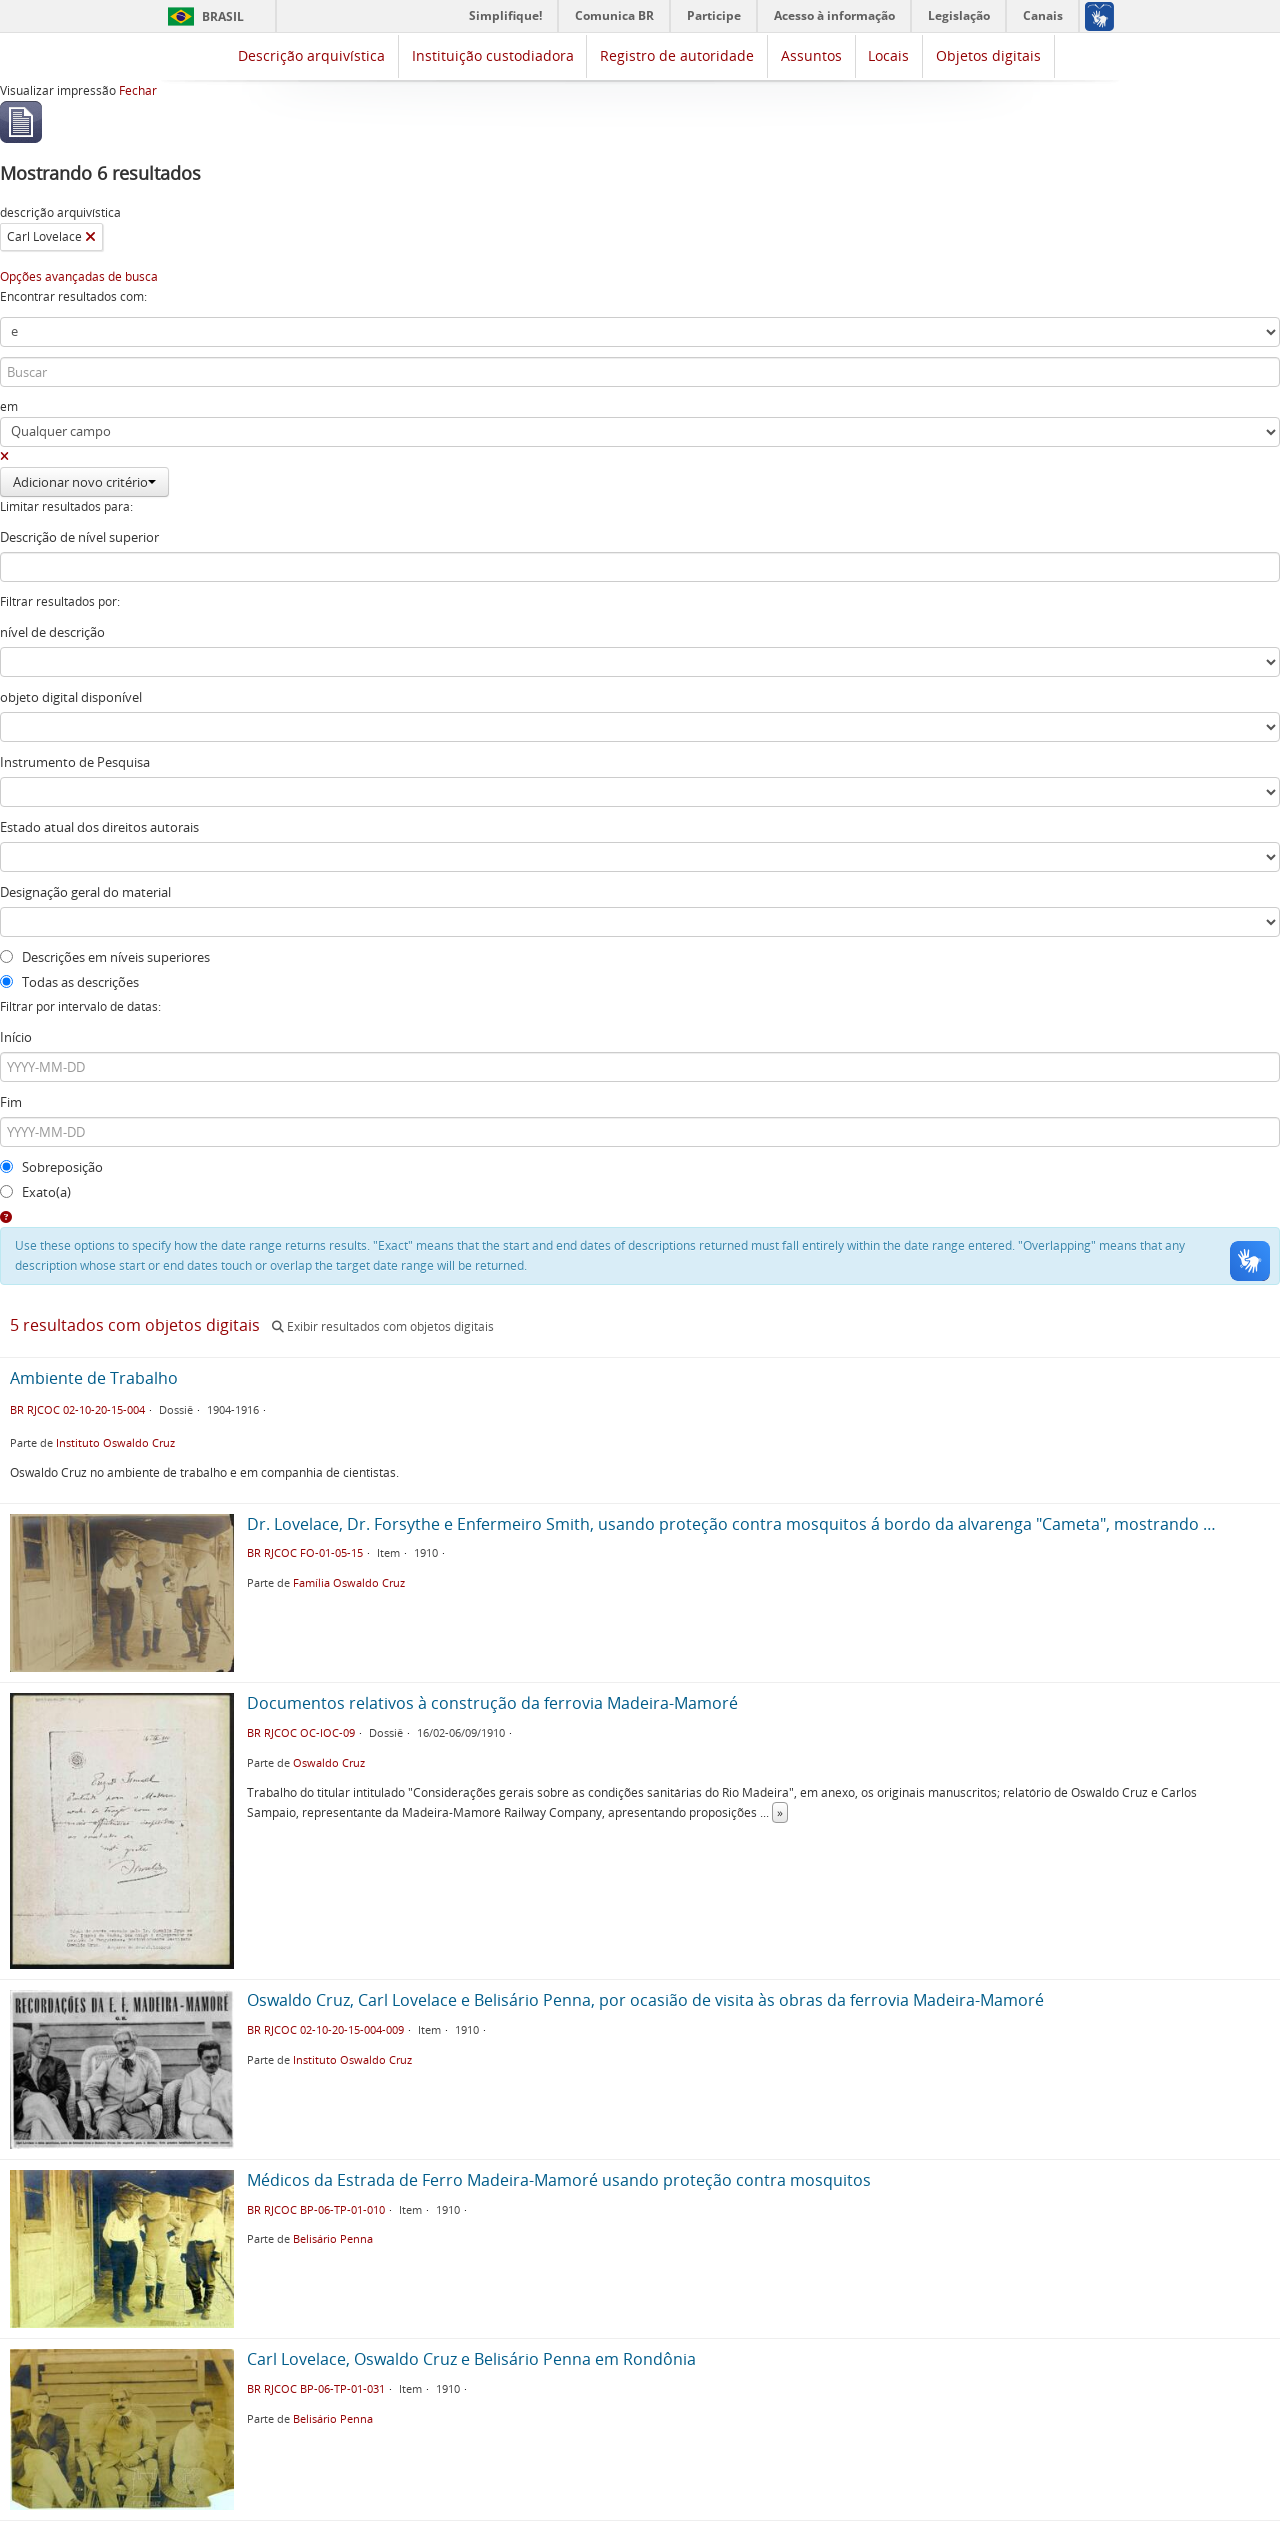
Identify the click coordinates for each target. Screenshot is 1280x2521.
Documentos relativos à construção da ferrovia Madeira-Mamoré (492, 1703)
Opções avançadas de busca (79, 276)
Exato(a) (35, 1192)
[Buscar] (640, 372)
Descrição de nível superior (79, 537)
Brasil (223, 16)
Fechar (138, 90)
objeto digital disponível (71, 697)
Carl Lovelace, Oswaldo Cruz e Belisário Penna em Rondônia (471, 2359)
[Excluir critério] (4, 456)
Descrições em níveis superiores (105, 957)
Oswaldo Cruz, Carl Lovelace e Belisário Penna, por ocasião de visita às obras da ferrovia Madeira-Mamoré (645, 2000)
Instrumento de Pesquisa (75, 762)
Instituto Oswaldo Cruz (115, 1442)
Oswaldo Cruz (329, 1762)
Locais (888, 55)
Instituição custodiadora (493, 55)
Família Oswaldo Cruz (349, 1582)
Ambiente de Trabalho (94, 1378)
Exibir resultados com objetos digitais (383, 1326)
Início (16, 1037)
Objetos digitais (988, 55)
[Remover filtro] (90, 237)
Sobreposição (51, 1167)
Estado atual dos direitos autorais (99, 827)
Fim (11, 1102)
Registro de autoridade (677, 55)
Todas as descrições (69, 982)
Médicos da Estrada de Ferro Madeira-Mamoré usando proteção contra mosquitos (559, 2180)
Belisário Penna (333, 2238)
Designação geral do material (85, 892)
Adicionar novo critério (84, 482)
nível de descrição (52, 632)
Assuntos (811, 55)
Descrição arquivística (311, 55)
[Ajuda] (6, 1216)
